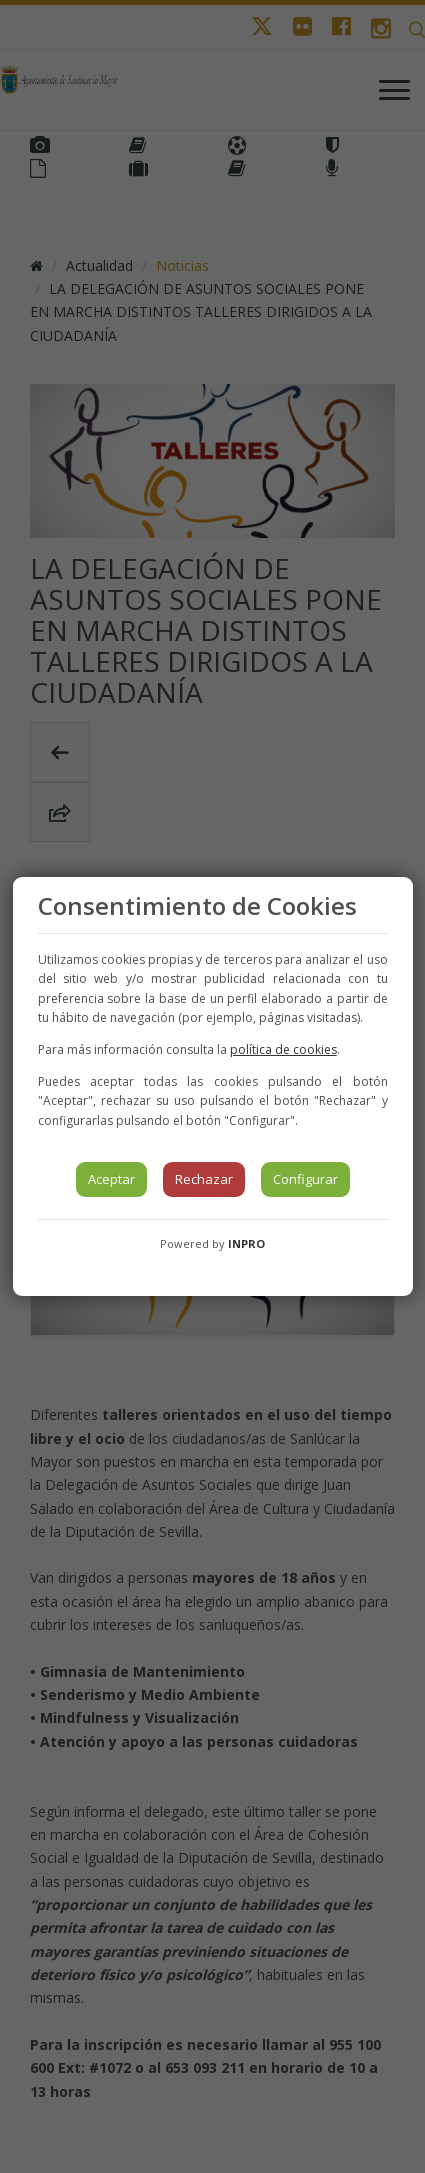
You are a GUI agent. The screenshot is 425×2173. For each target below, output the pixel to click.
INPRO (246, 1243)
